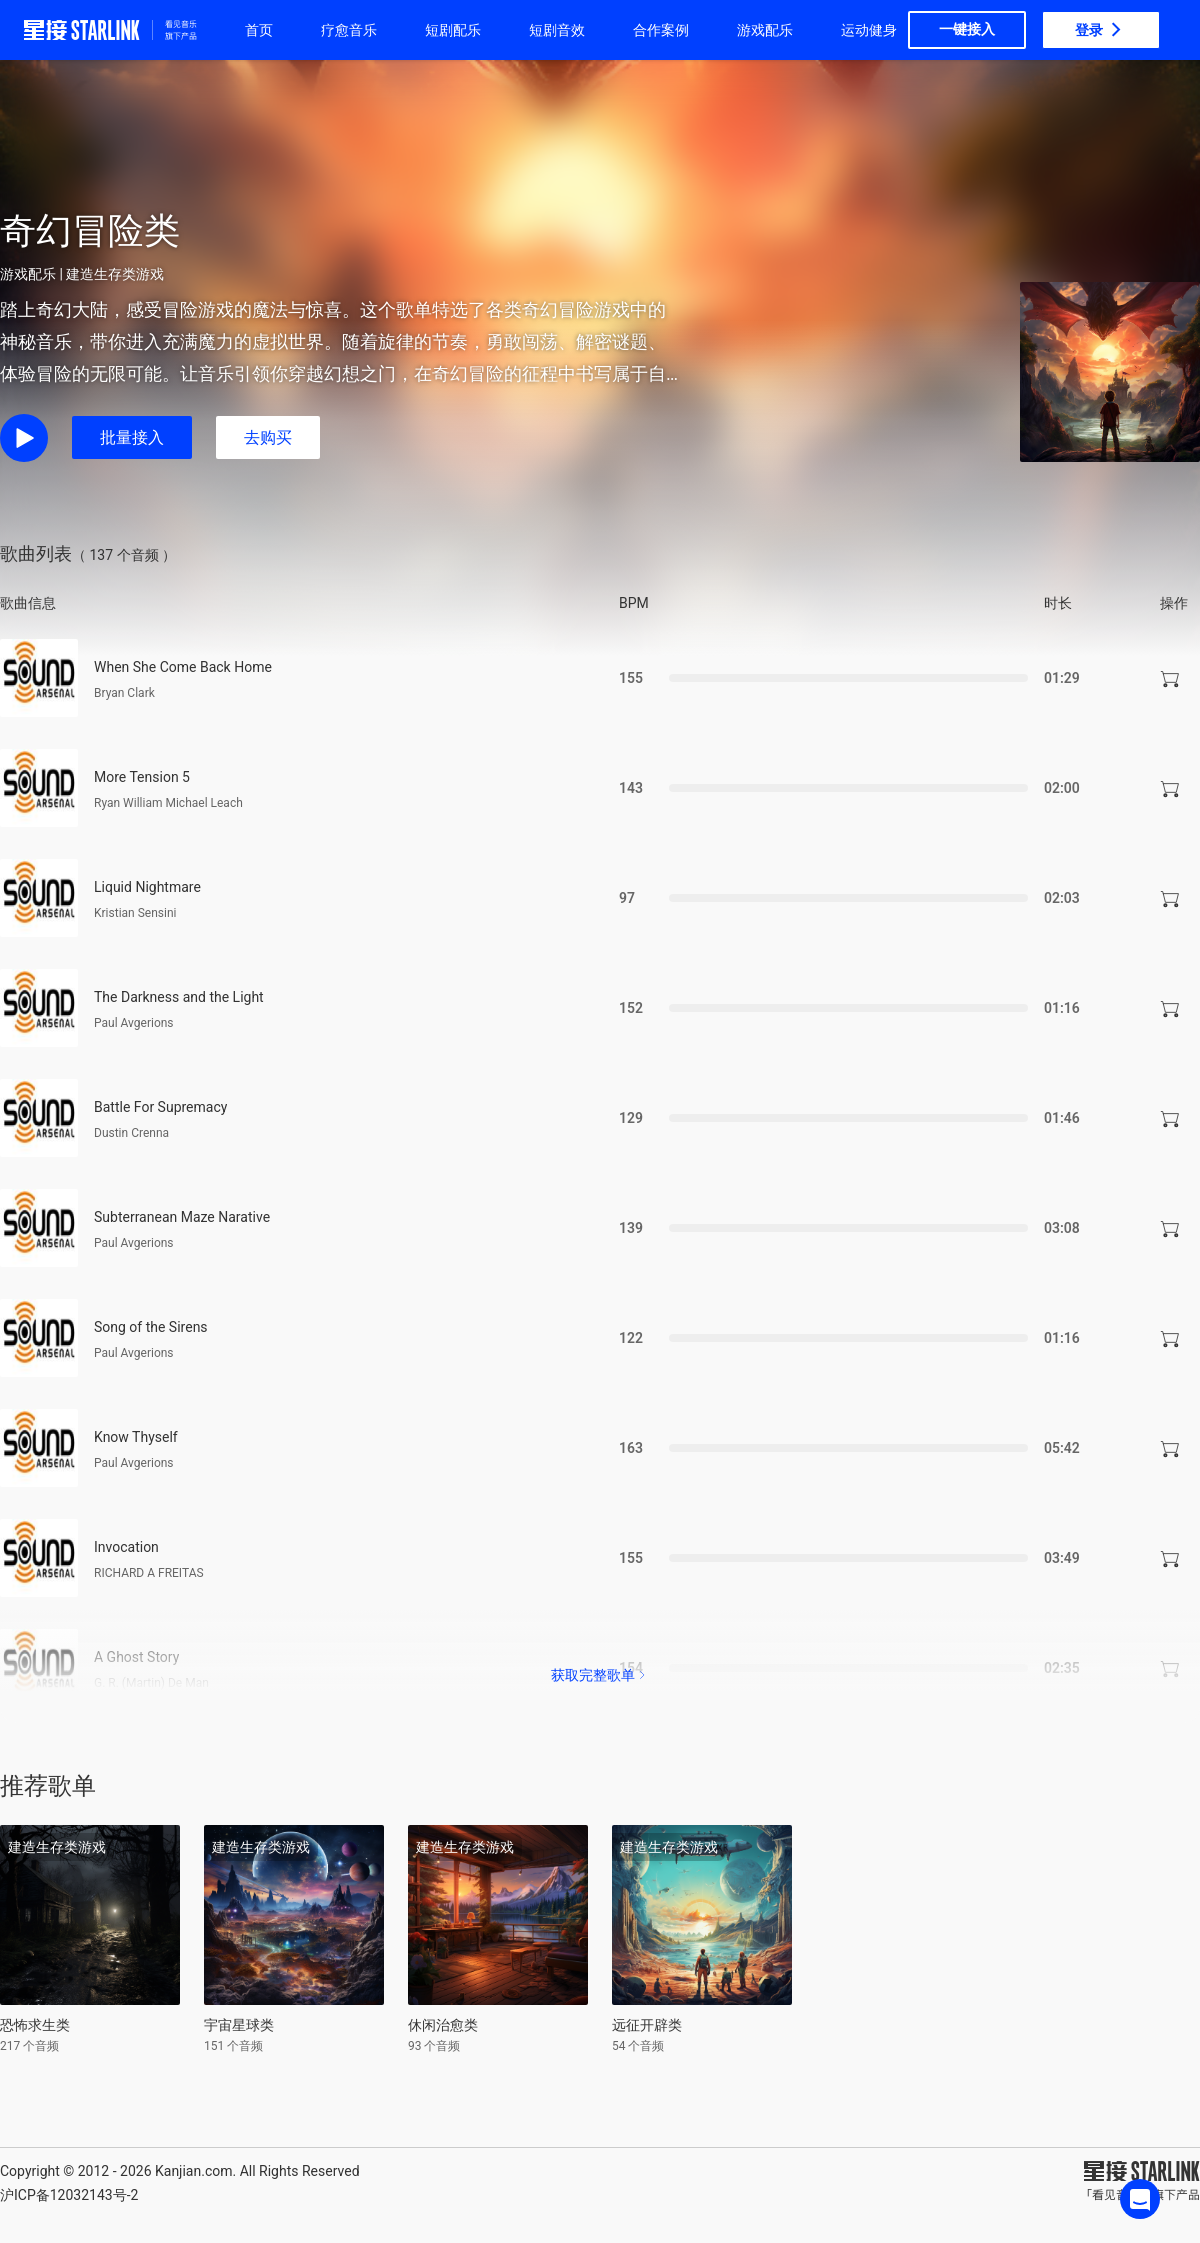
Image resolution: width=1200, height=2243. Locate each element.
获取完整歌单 (600, 1675)
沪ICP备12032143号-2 (69, 2195)
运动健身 (869, 30)
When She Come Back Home (183, 667)
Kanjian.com (194, 2171)
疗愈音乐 (349, 30)
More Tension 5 (142, 777)
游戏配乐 (765, 30)
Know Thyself (136, 1437)
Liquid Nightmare (147, 887)
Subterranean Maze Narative (182, 1217)
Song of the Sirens (151, 1327)
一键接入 (967, 29)
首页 (259, 30)
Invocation (126, 1547)
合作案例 (661, 30)
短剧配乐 (453, 30)
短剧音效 (557, 30)
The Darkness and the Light (179, 997)
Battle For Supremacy (160, 1107)
